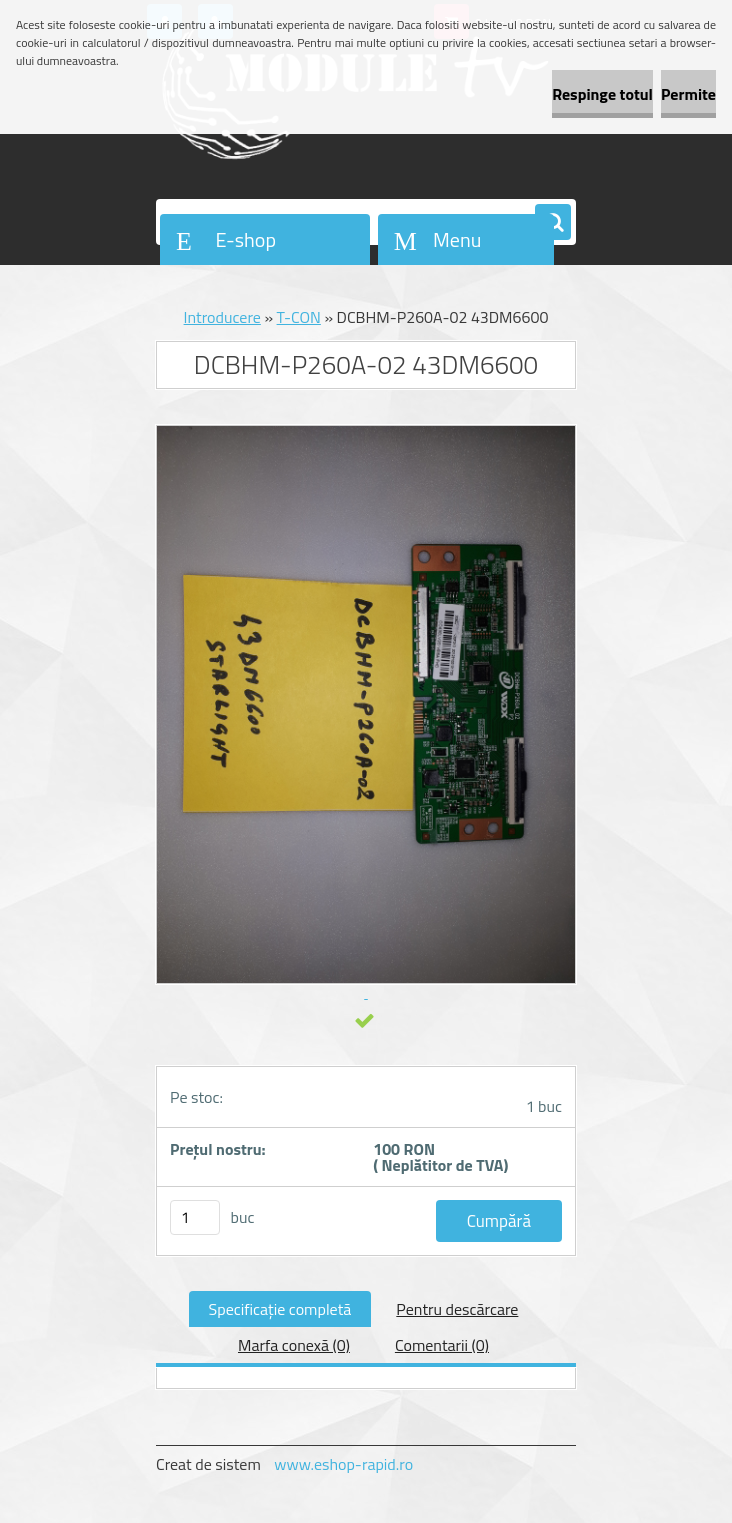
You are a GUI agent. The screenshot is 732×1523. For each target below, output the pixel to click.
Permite (688, 94)
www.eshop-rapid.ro (343, 1464)
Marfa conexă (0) (294, 1345)
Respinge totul (602, 94)
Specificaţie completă (280, 1309)
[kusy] (195, 1217)
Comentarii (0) (442, 1345)
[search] (553, 223)
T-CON (299, 317)
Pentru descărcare (457, 1309)
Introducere (222, 317)
